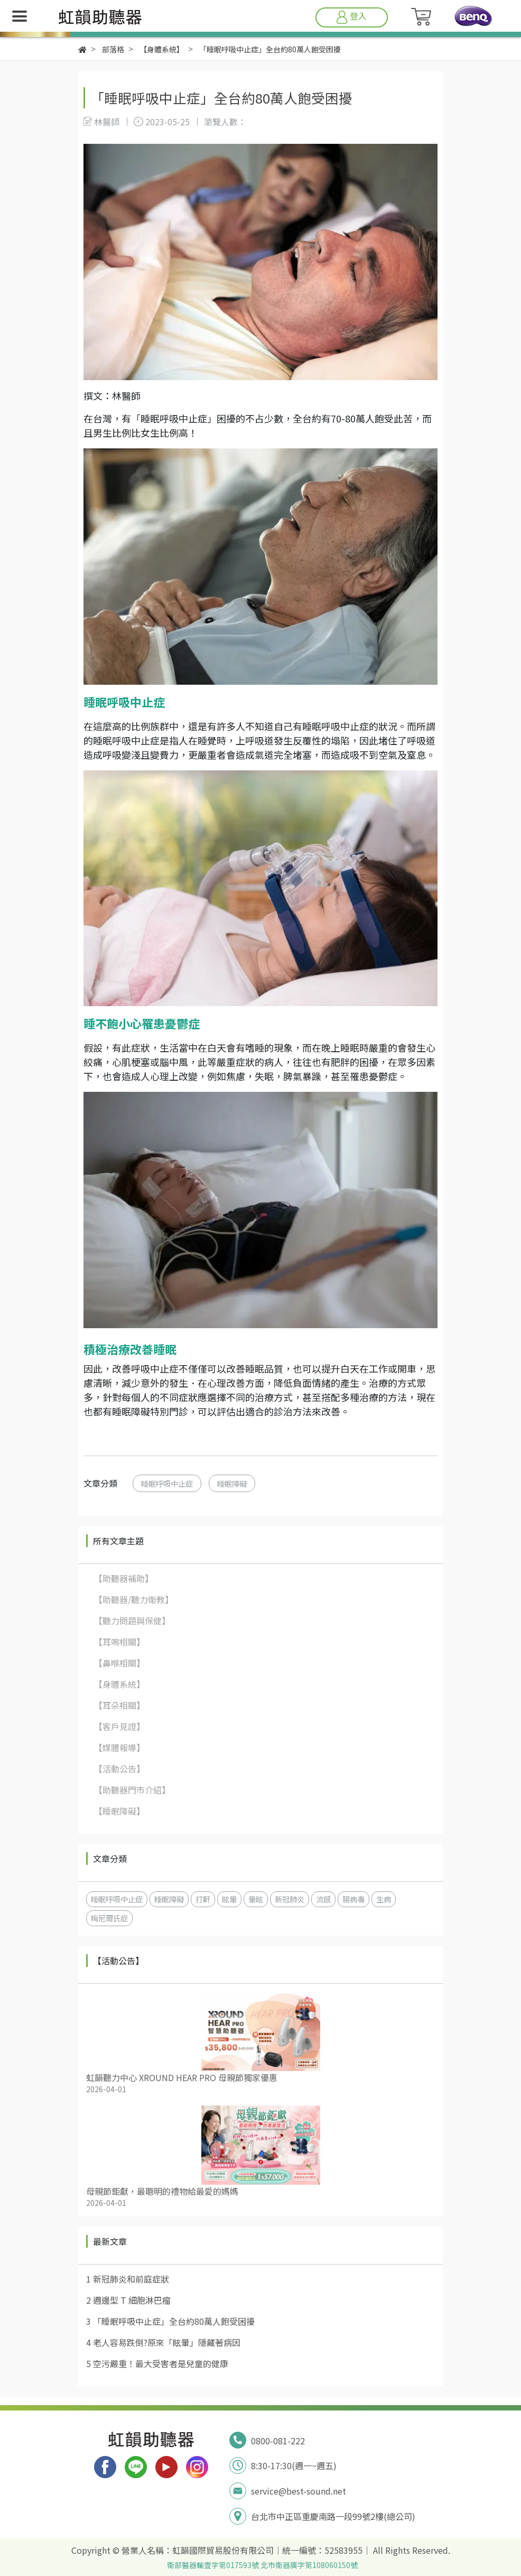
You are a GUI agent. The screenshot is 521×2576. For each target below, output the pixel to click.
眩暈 (229, 1899)
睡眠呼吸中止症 (167, 1483)
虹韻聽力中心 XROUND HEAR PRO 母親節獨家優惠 (181, 2077)
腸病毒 (353, 1899)
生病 (383, 1899)
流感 (323, 1899)
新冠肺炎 (289, 1899)
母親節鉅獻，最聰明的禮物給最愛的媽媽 (162, 2191)
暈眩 (255, 1899)
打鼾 (203, 1899)
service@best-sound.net (298, 2491)
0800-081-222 (278, 2440)
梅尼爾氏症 (109, 1918)
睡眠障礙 (232, 1483)
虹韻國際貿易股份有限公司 (223, 2550)
